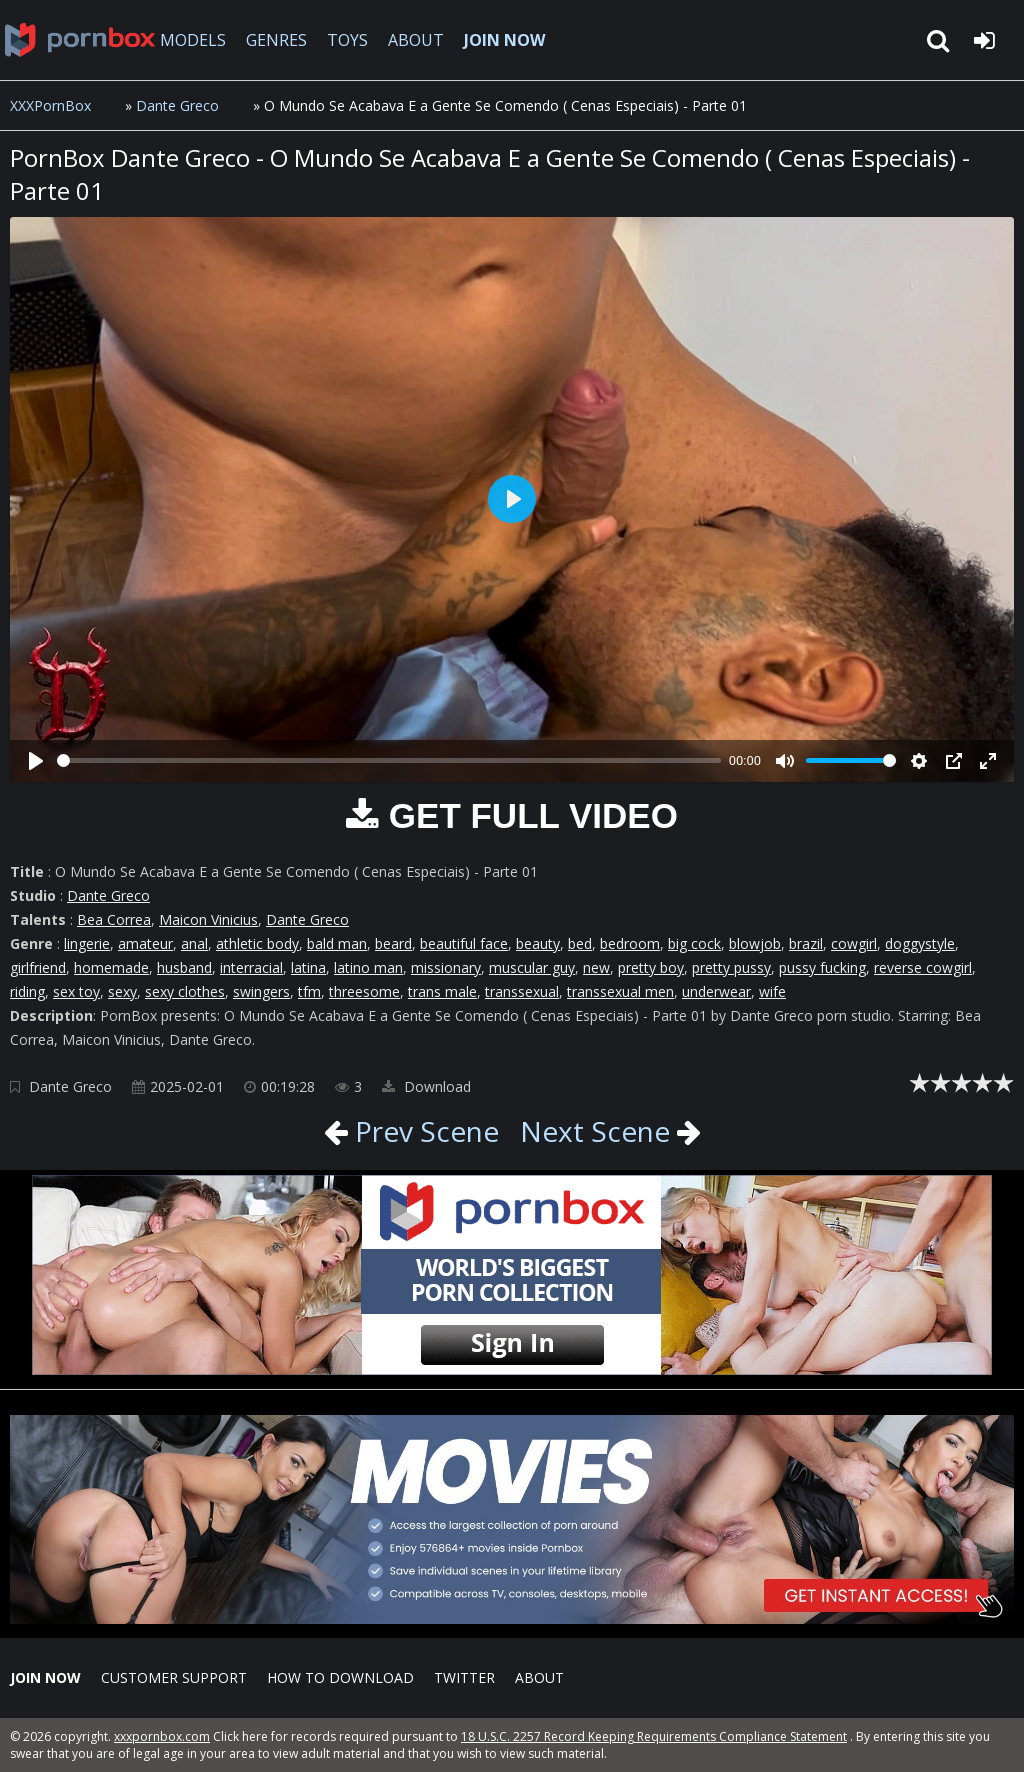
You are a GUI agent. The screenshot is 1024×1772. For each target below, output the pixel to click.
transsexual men (620, 991)
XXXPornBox (50, 105)
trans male (442, 991)
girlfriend (38, 967)
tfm (309, 991)
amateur (145, 943)
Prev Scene (423, 1131)
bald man (337, 943)
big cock (694, 943)
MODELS (193, 40)
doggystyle (920, 943)
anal (194, 943)
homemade (111, 967)
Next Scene (595, 1131)
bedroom (630, 943)
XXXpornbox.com (80, 40)
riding (27, 991)
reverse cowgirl (923, 967)
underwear (716, 991)
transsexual (522, 991)
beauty (538, 943)
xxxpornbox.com (162, 1736)
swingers (261, 991)
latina (308, 967)
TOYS (347, 40)
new (596, 967)
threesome (364, 991)
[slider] (389, 760)
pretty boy (651, 967)
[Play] (36, 761)
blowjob (755, 943)
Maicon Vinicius (208, 919)
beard (393, 943)
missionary (446, 967)
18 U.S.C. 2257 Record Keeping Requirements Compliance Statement (654, 1736)
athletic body (257, 943)
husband (184, 967)
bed (580, 943)
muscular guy (532, 967)
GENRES (276, 40)
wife (772, 991)
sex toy (76, 991)
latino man (368, 967)
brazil (806, 943)
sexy (122, 991)
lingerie (87, 943)
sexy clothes (185, 991)
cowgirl (854, 943)
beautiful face (464, 943)
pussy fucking (822, 967)
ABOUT (416, 40)
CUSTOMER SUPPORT (174, 1677)
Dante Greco (177, 105)
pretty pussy (731, 967)
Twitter (464, 1677)
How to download (340, 1677)
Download (426, 1086)
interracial (251, 967)
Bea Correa (114, 919)
